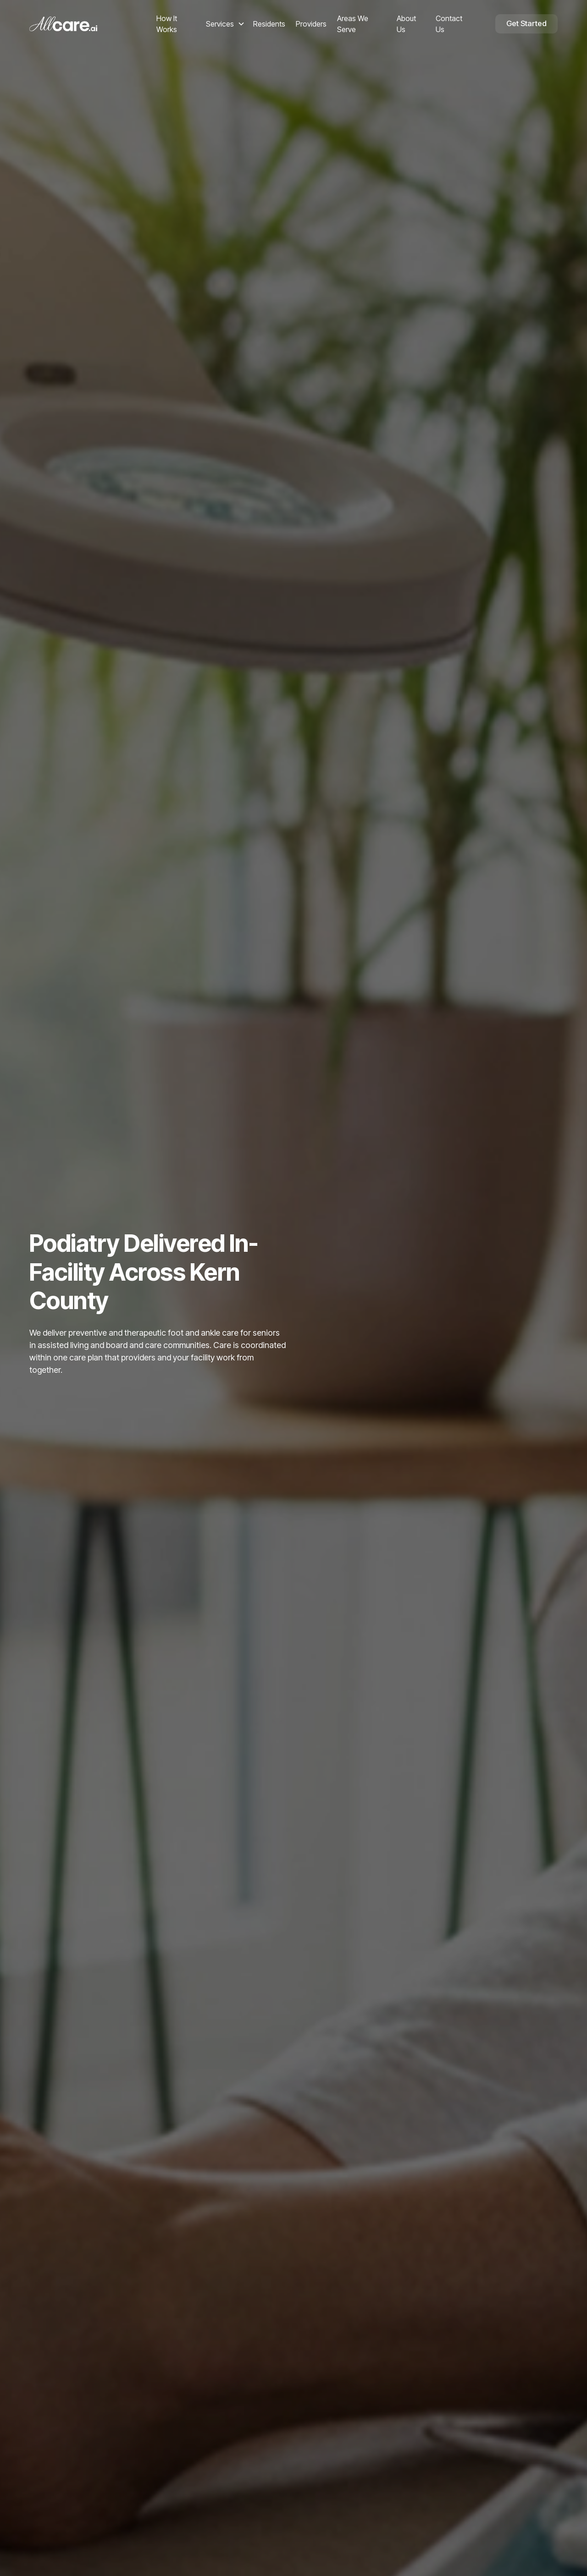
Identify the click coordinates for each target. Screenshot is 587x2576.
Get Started (526, 23)
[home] (90, 24)
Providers (311, 23)
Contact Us (449, 24)
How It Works (166, 24)
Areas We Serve (352, 24)
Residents (269, 23)
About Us (406, 24)
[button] (225, 24)
